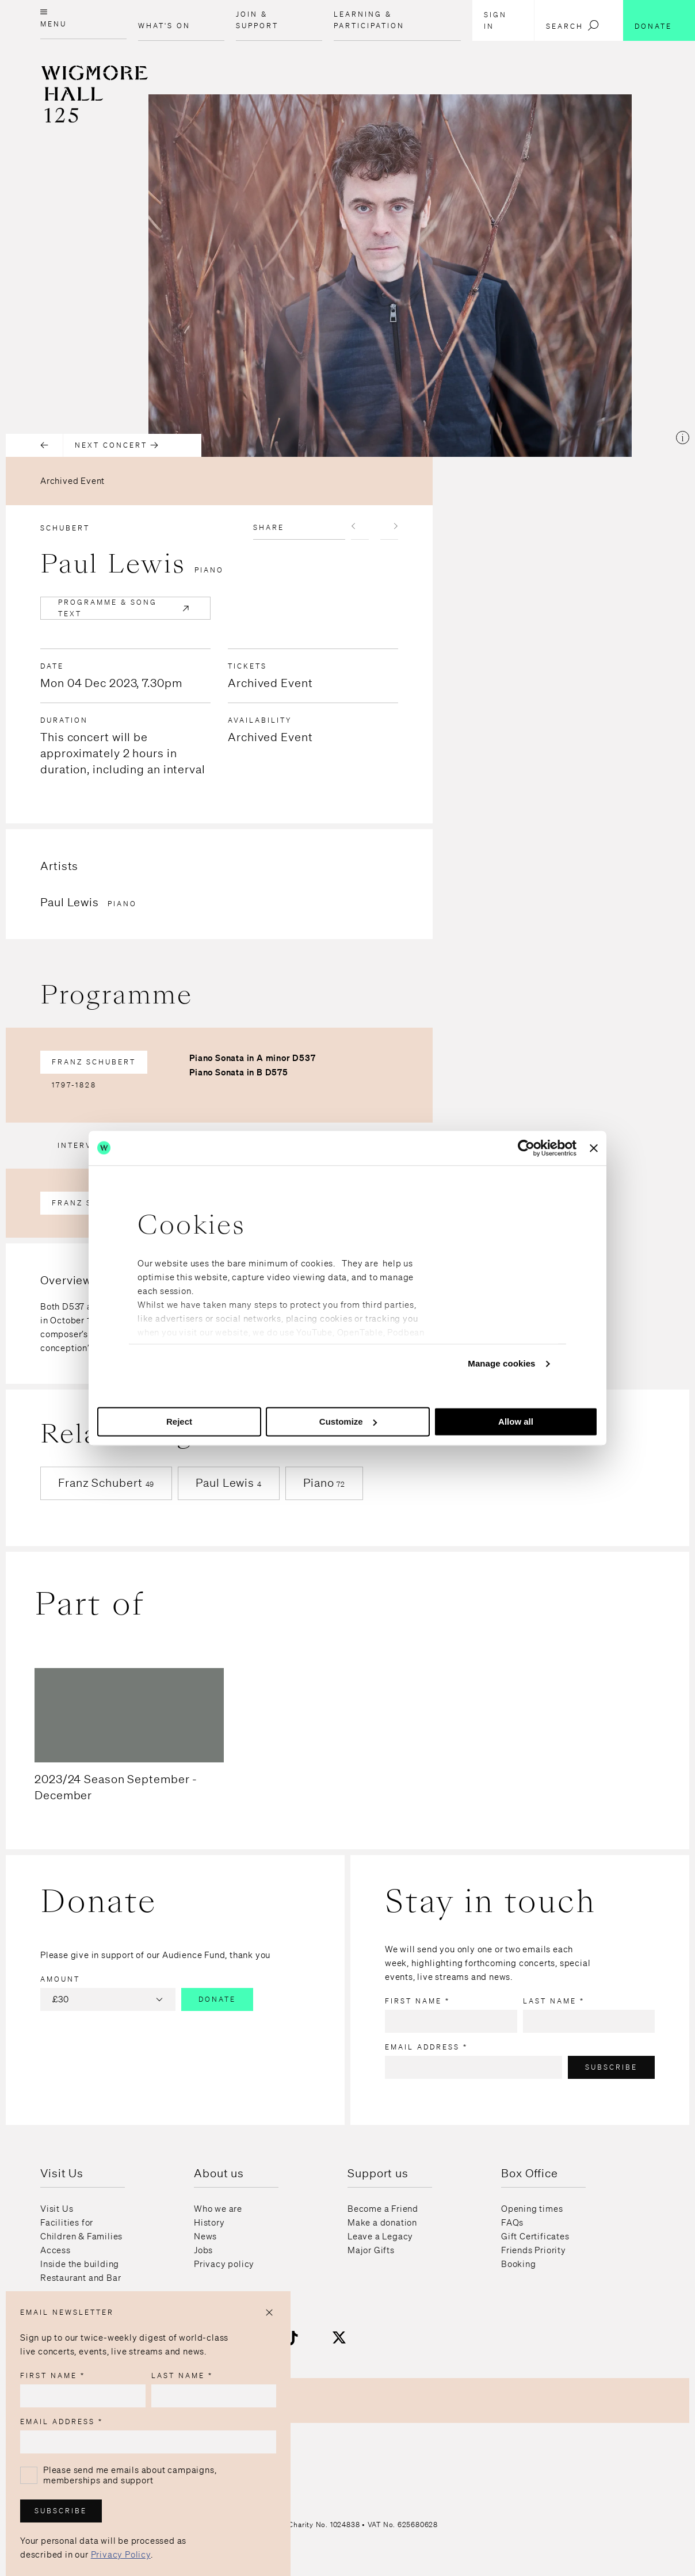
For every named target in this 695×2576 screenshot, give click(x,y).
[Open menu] (83, 19)
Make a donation (382, 2223)
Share (268, 527)
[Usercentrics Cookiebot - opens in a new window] (526, 1148)
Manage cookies (501, 1363)
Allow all (515, 1421)
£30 (109, 1999)
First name (417, 2001)
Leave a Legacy (380, 2236)
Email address (426, 2047)
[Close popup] (269, 2312)
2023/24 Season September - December (116, 1787)
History (209, 2223)
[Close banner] (594, 1148)
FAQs (512, 2223)
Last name (554, 2001)
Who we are (218, 2209)
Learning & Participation (369, 19)
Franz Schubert (94, 1062)
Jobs (203, 2250)
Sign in (495, 20)
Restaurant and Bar (80, 2278)
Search (573, 25)
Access (55, 2250)
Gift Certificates (535, 2236)
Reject (179, 1421)
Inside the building (79, 2264)
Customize (348, 1421)
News (205, 2236)
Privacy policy (224, 2264)
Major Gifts (371, 2250)
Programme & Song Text (125, 608)
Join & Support (257, 19)
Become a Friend (383, 2209)
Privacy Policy (121, 2555)
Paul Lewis (229, 1482)
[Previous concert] (34, 445)
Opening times (532, 2209)
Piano (324, 1482)
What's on (164, 25)
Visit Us (56, 2209)
